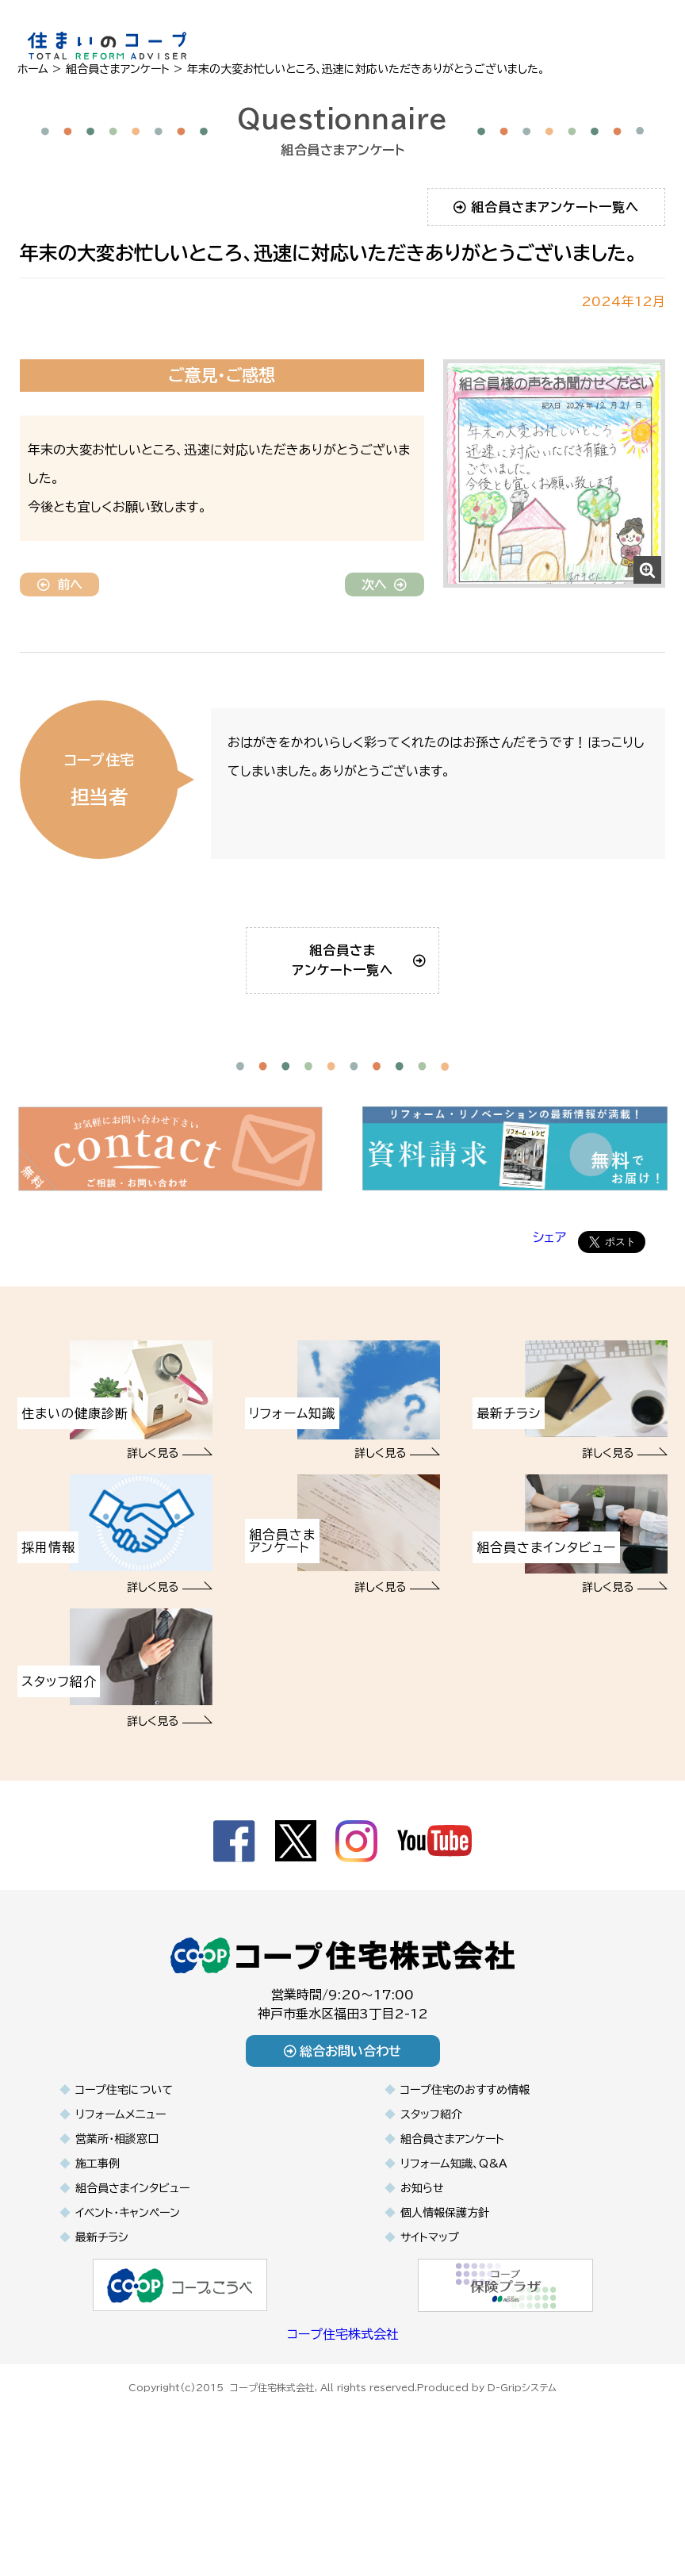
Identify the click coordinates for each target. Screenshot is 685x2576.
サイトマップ (429, 2331)
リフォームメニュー (120, 2208)
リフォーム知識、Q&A (453, 2258)
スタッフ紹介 (431, 2208)
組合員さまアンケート (452, 2233)
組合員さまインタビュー (132, 2282)
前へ (59, 584)
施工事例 (97, 2258)
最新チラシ (101, 2331)
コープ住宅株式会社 (343, 2428)
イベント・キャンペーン (127, 2307)
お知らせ (422, 2282)
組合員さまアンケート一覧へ (546, 207)
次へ (384, 584)
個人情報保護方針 (444, 2307)
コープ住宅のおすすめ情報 (465, 2184)
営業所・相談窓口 (117, 2233)
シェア (549, 1331)
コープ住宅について (124, 2184)
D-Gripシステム (522, 2479)
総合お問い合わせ (343, 2145)
